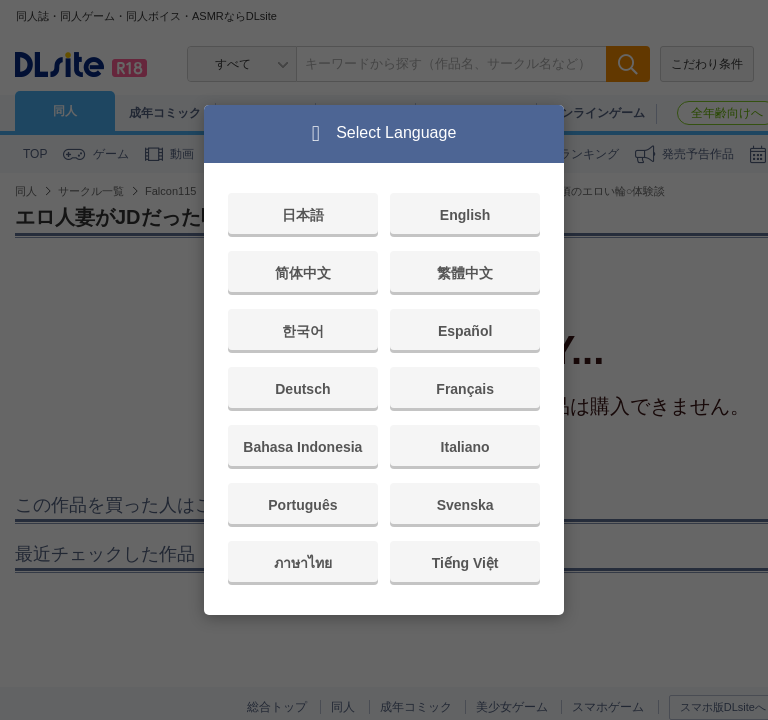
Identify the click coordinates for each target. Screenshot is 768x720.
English (465, 215)
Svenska (465, 505)
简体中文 (303, 273)
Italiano (465, 447)
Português (302, 505)
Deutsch (302, 389)
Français (465, 389)
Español (465, 331)
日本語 (303, 215)
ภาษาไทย (303, 563)
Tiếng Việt (465, 563)
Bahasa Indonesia (302, 447)
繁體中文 (465, 273)
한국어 (303, 331)
